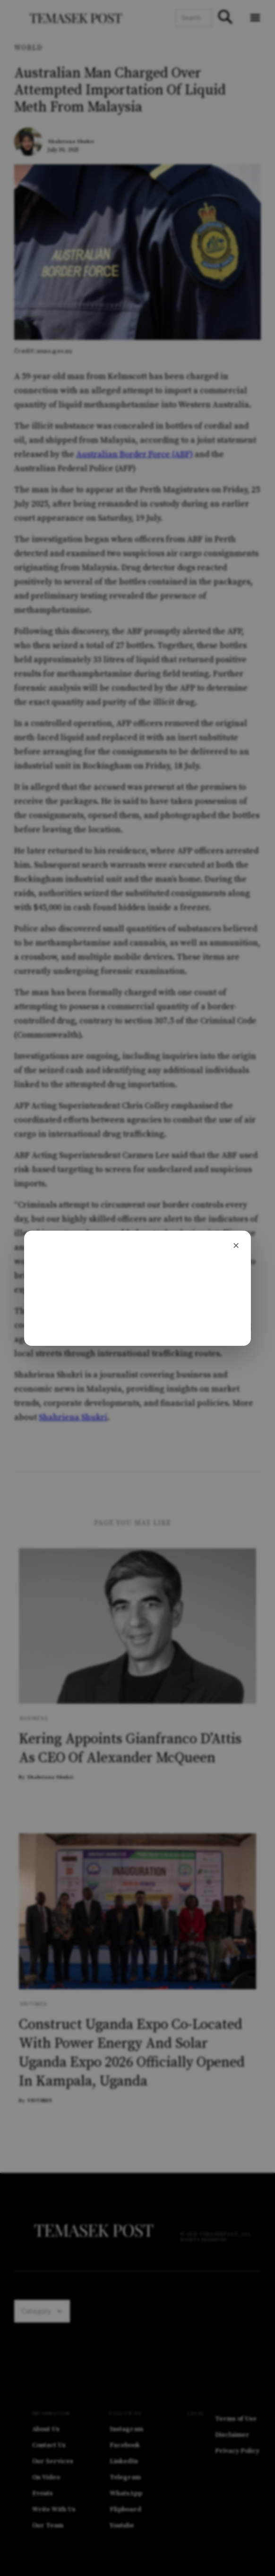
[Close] (235, 1245)
